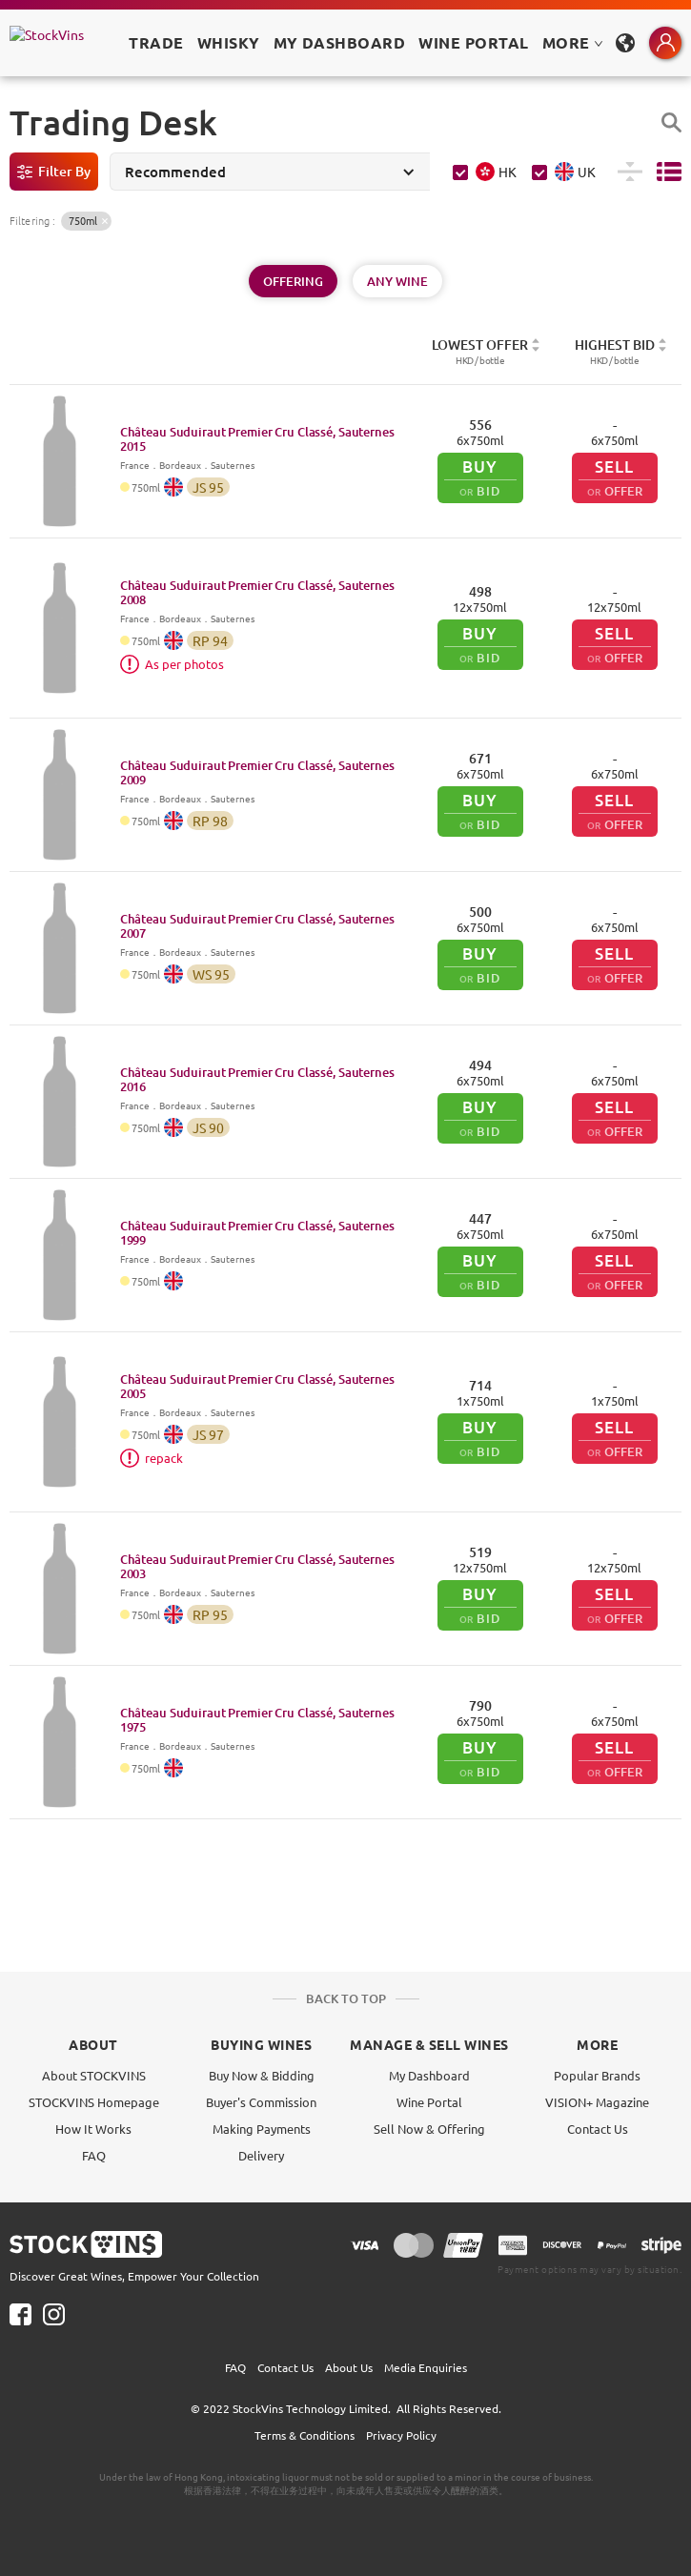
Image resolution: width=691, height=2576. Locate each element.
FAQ (94, 2155)
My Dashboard (429, 2075)
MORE (572, 42)
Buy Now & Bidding (262, 2075)
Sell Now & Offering (429, 2128)
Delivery (261, 2155)
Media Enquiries (425, 2367)
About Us (349, 2367)
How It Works (93, 2128)
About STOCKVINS (94, 2075)
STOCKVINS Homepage (94, 2102)
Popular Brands (597, 2075)
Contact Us (597, 2128)
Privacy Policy (401, 2435)
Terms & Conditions (304, 2435)
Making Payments (262, 2128)
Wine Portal (473, 42)
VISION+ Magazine (597, 2102)
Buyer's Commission (261, 2102)
